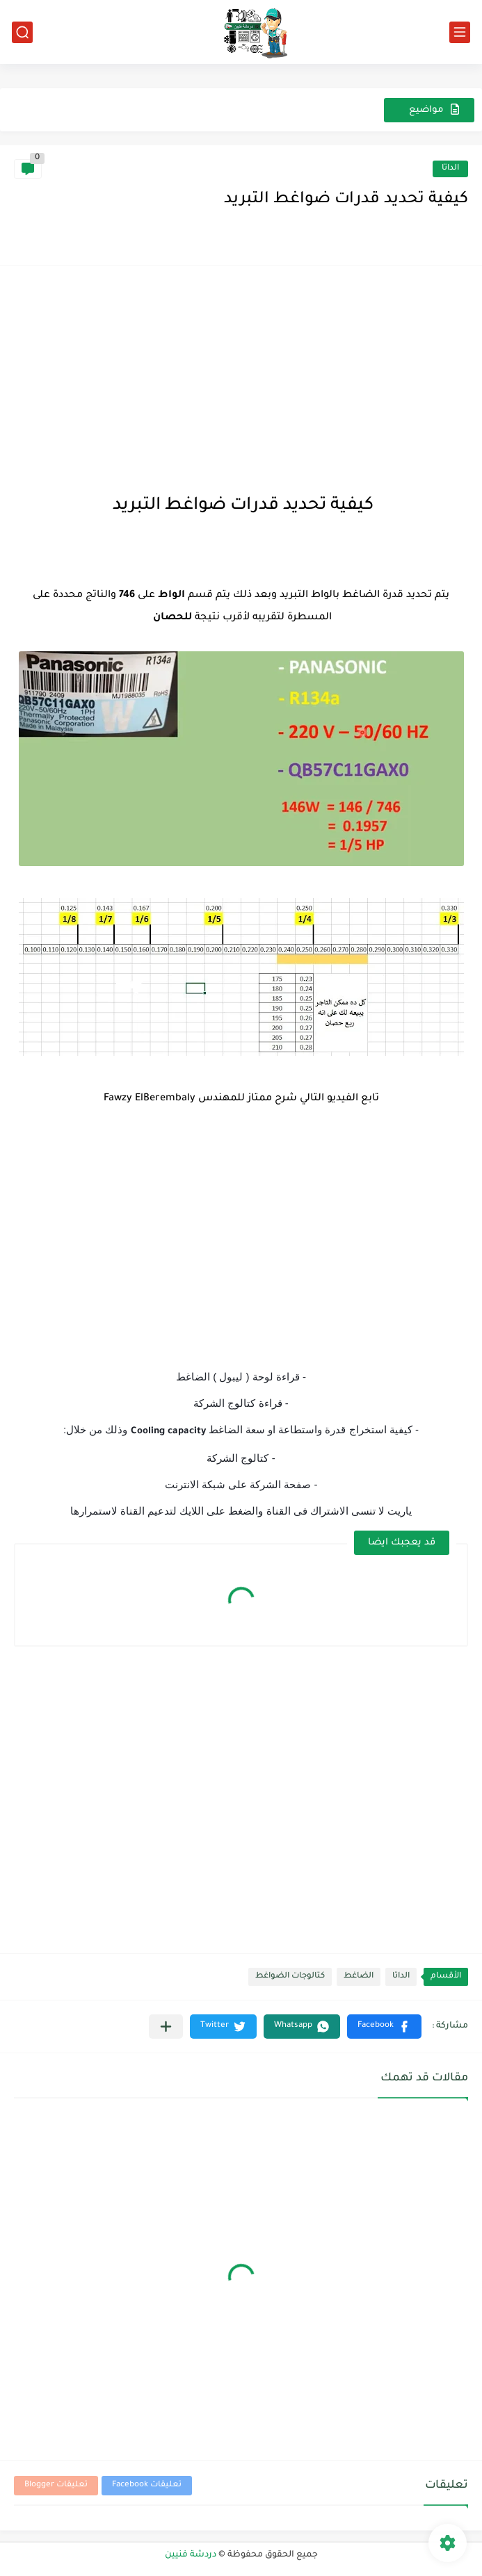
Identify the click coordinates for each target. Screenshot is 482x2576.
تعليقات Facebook (147, 2485)
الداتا (450, 168)
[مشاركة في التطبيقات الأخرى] (166, 2026)
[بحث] (22, 32)
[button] (384, 2026)
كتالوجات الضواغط (290, 1976)
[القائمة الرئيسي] (459, 32)
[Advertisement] (241, 376)
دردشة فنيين (190, 2555)
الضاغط (358, 1976)
